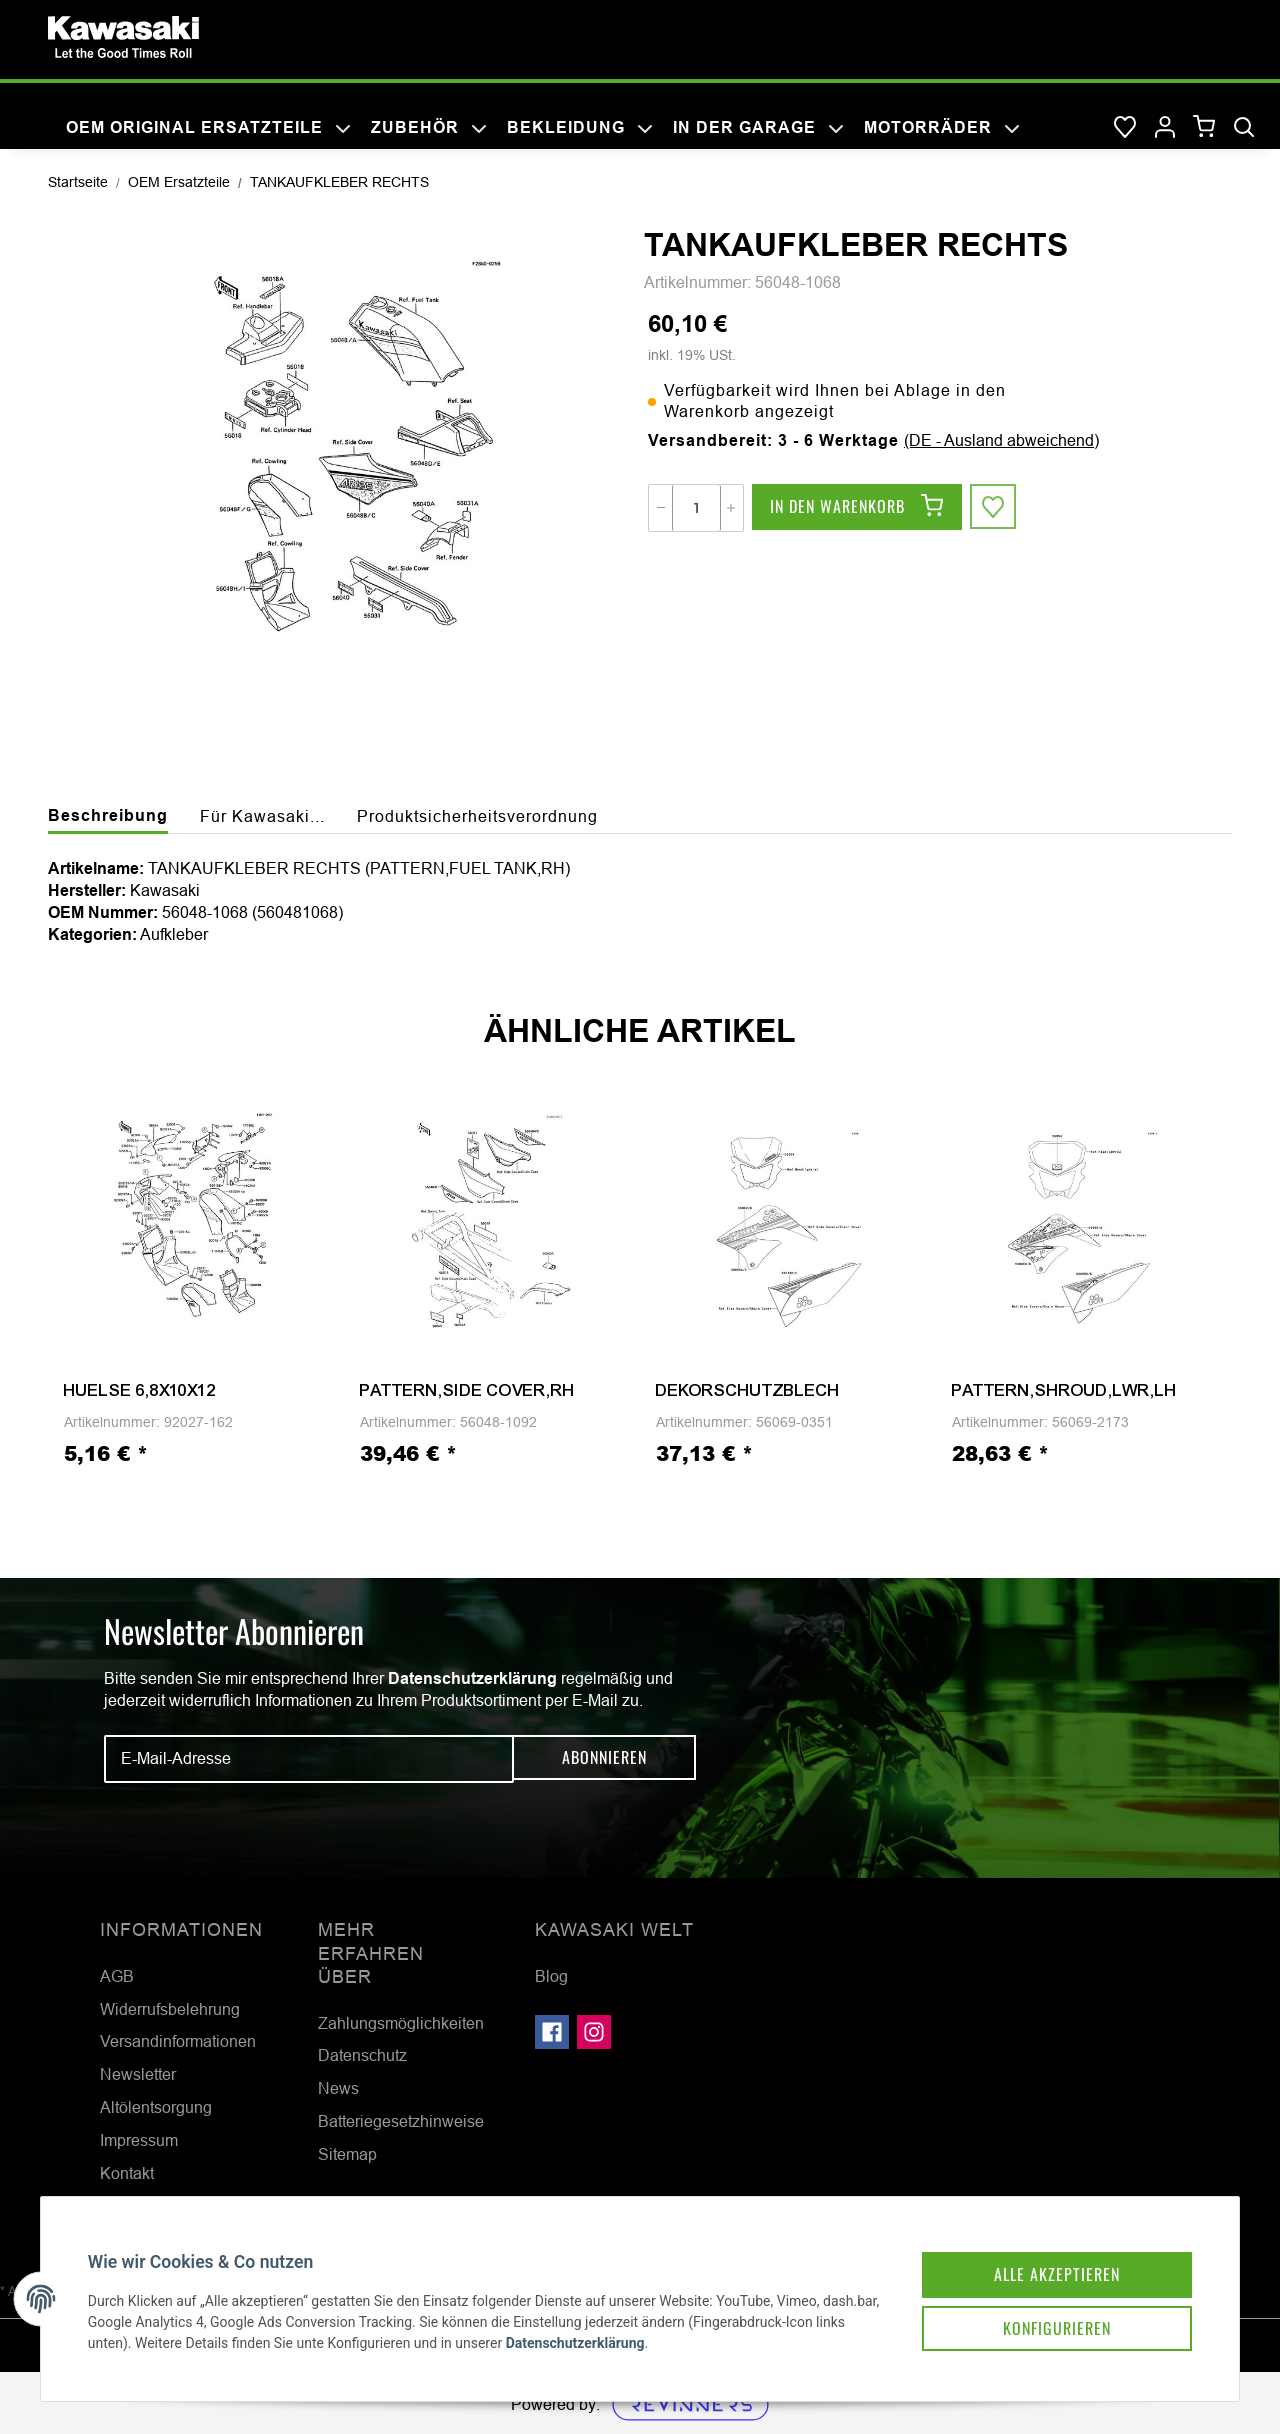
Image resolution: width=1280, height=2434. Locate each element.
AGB (117, 1976)
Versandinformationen (178, 2041)
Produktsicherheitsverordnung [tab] (477, 816)
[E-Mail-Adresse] (309, 1759)
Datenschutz (362, 2055)
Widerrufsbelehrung (170, 2009)
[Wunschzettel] (1125, 128)
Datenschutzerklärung (472, 1678)
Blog (551, 1976)
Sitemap (347, 2154)
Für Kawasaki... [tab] (262, 816)
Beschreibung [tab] (108, 815)
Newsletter (138, 2074)
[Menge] (696, 508)
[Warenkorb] (1204, 127)
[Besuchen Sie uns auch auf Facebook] (552, 2032)
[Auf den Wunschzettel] (994, 508)
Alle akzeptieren (1044, 2260)
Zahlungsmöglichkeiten (401, 2023)
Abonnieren (604, 1758)
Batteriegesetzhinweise (401, 2121)
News (338, 2088)
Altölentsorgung (156, 2107)
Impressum (139, 2140)
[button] (1165, 128)
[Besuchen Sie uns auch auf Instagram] (594, 2032)
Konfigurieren (1044, 2316)
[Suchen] (1244, 128)
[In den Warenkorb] (857, 508)
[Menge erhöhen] (731, 508)
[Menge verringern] (661, 508)
